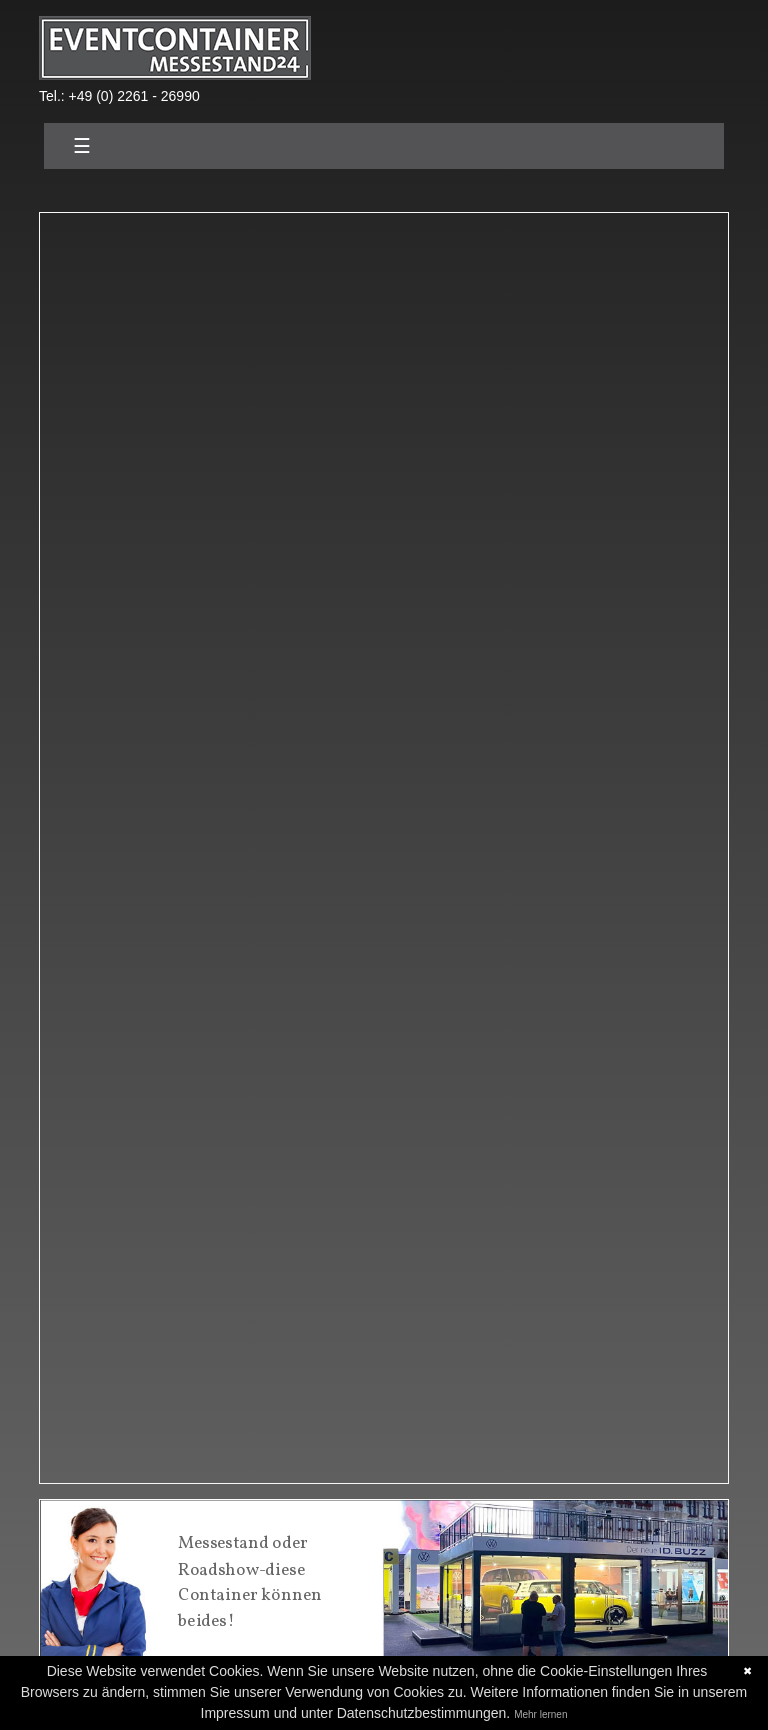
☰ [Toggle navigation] (82, 146)
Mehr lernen (540, 1714)
